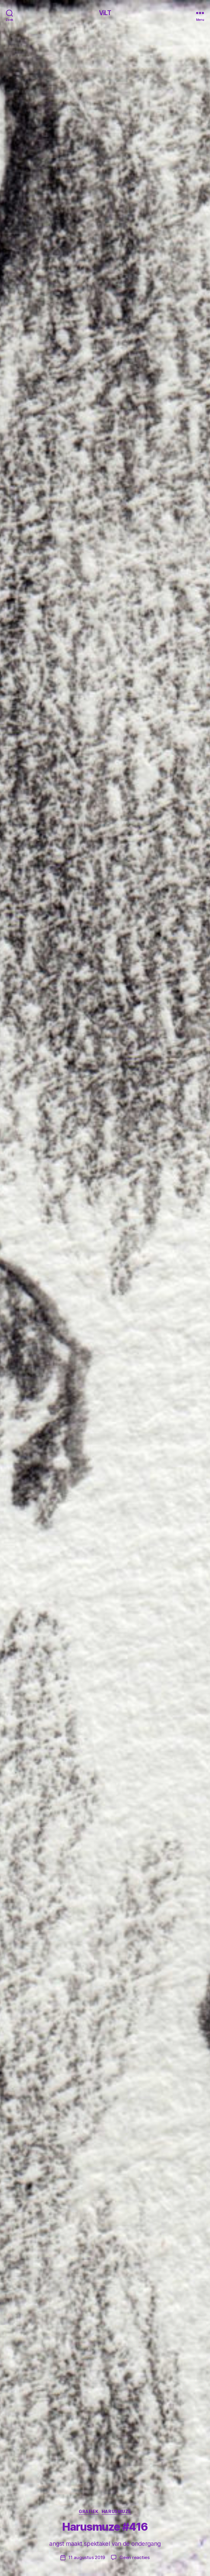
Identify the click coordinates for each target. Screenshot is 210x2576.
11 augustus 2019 (86, 2557)
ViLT (105, 13)
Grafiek (89, 2511)
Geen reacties (134, 2557)
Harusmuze (116, 2511)
